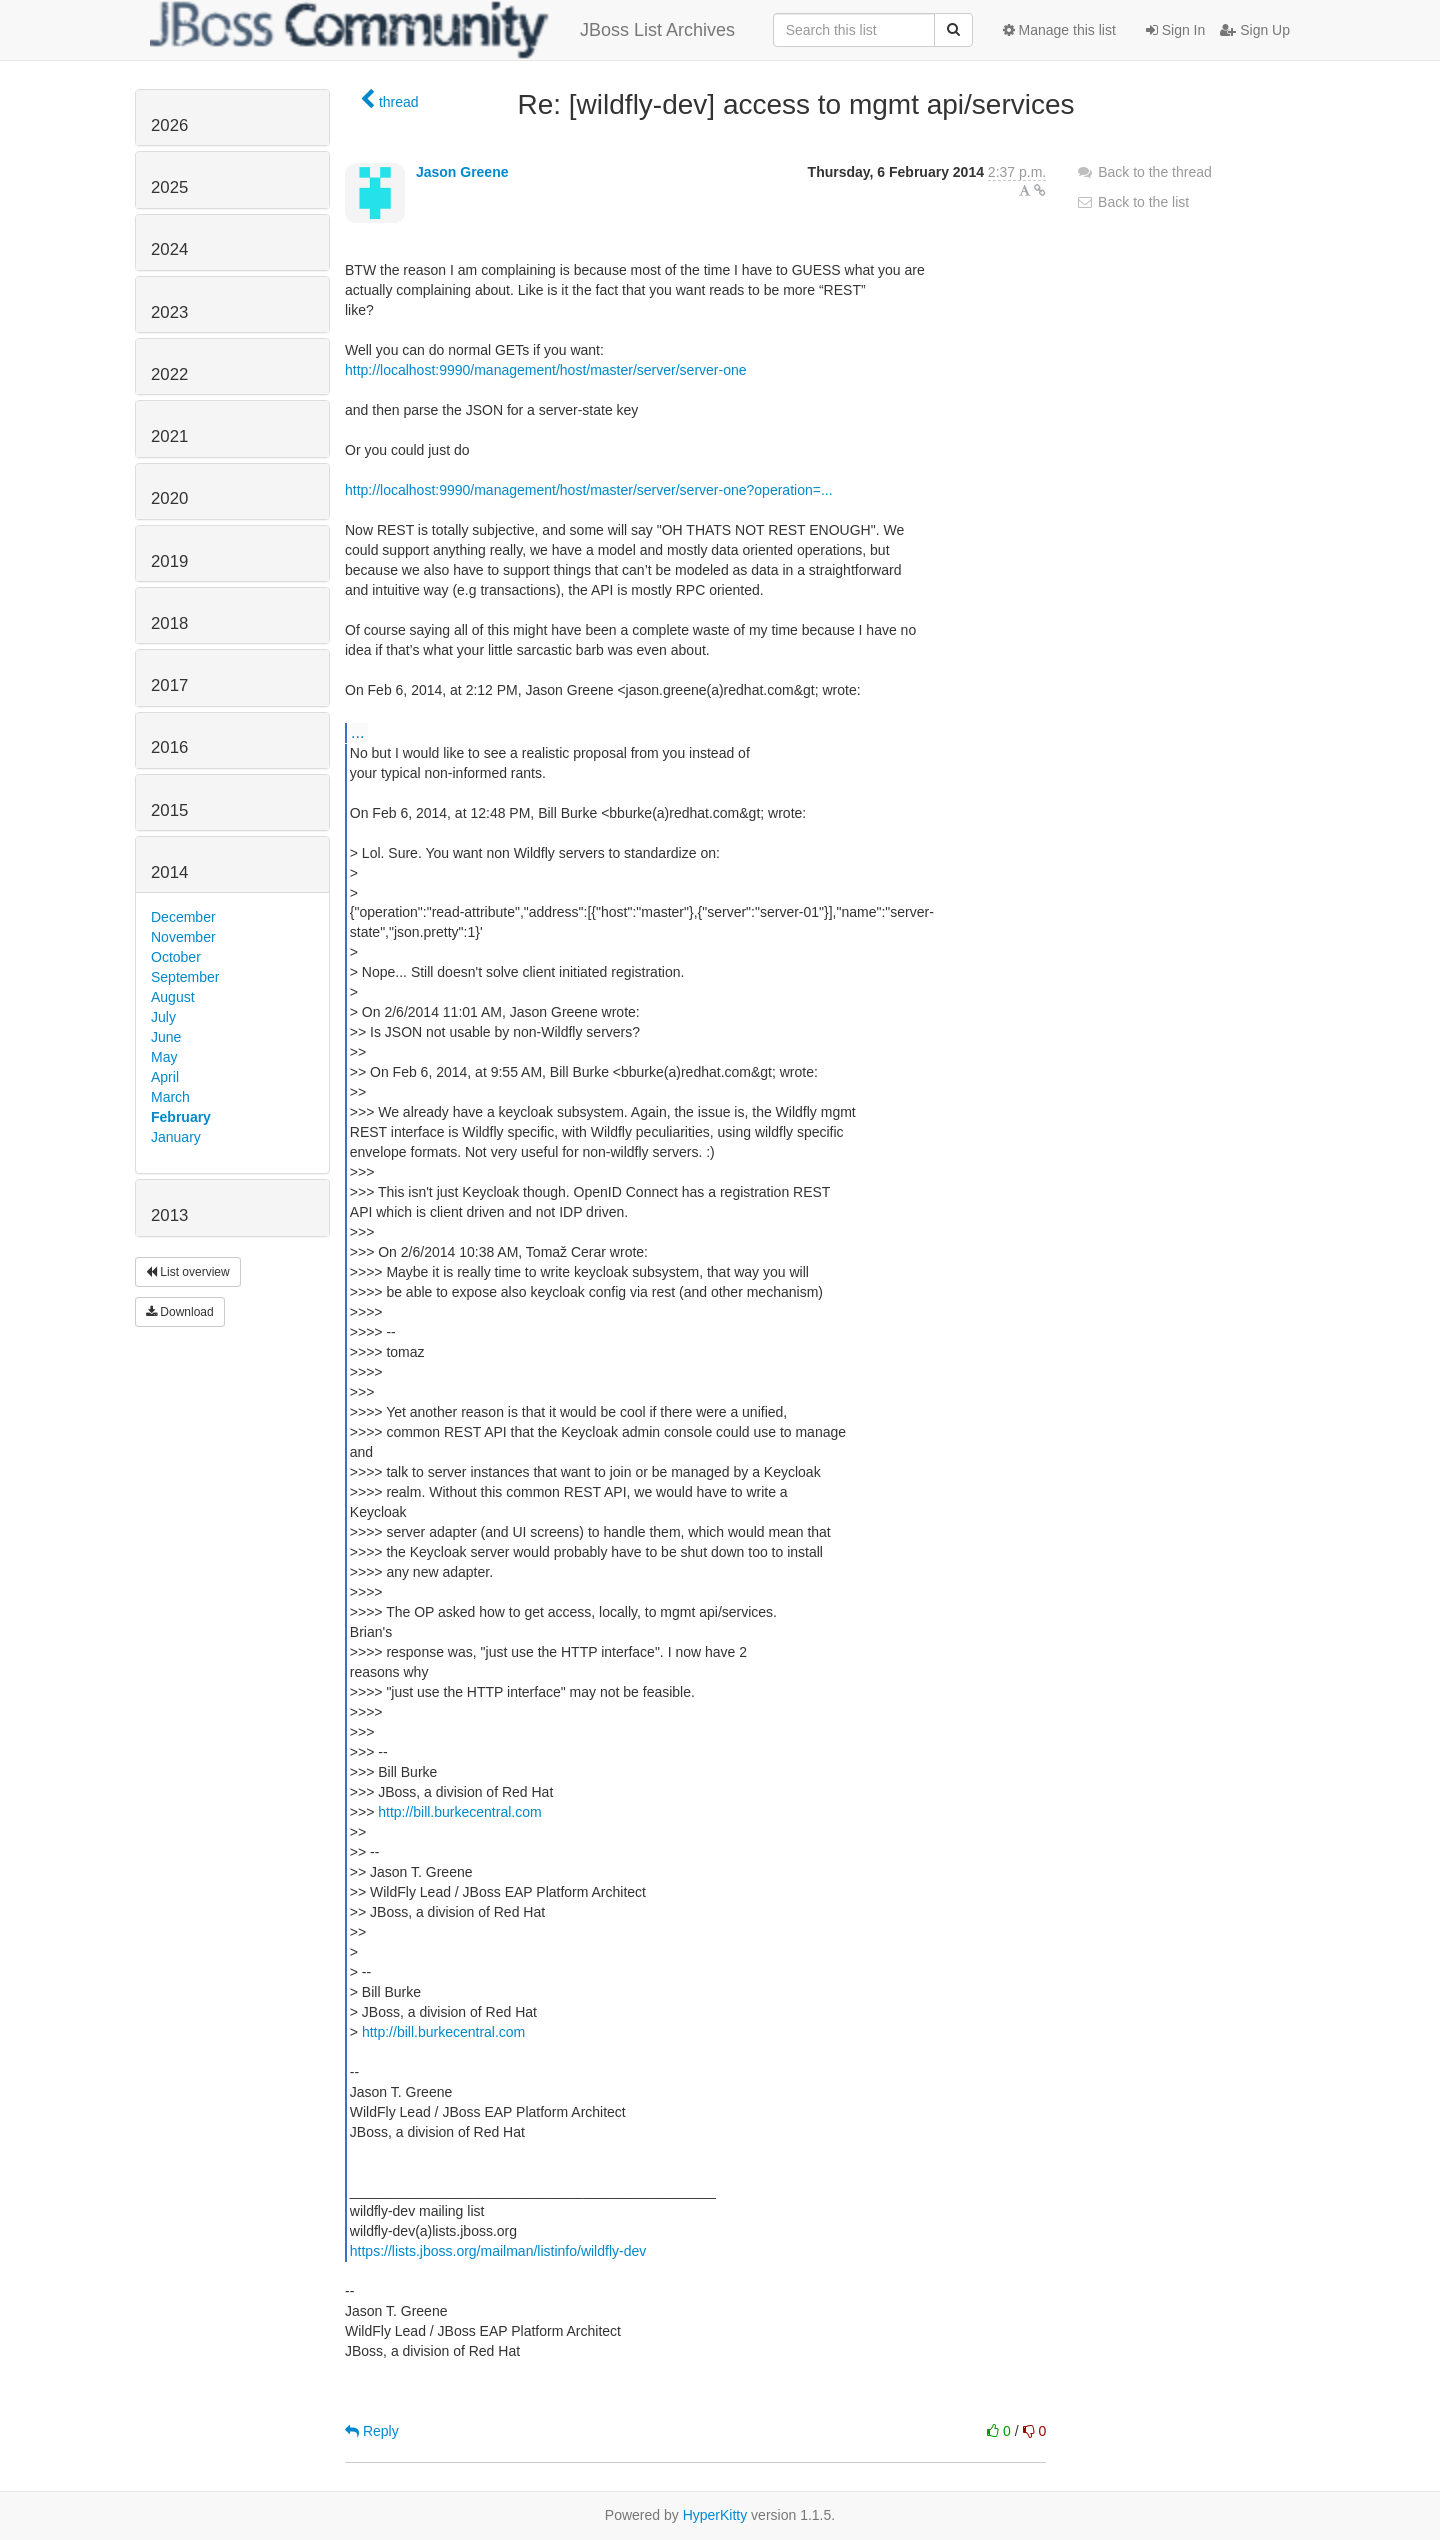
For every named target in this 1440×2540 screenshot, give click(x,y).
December (183, 917)
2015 (169, 810)
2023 (169, 312)
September (185, 977)
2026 (169, 125)
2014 (169, 872)
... (357, 732)
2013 (169, 1215)
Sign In (1175, 30)
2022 (169, 374)
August (173, 997)
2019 (169, 561)
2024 (169, 249)
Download (180, 1312)
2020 (169, 498)
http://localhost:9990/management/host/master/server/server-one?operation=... (589, 490)
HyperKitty (715, 2515)
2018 (169, 623)
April (165, 1077)
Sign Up (1255, 30)
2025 (169, 187)
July (163, 1017)
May (164, 1057)
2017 (169, 685)
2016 (169, 747)
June (166, 1037)
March (170, 1097)
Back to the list (1132, 202)
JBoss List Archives (442, 30)
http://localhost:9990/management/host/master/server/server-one (546, 370)
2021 (169, 436)
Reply (372, 2431)
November (183, 937)
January (176, 1137)
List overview (188, 1272)
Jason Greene (462, 172)
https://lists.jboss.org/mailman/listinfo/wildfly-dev (498, 2251)
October (176, 957)
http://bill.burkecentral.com (459, 1812)
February (181, 1117)
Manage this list (1059, 30)
